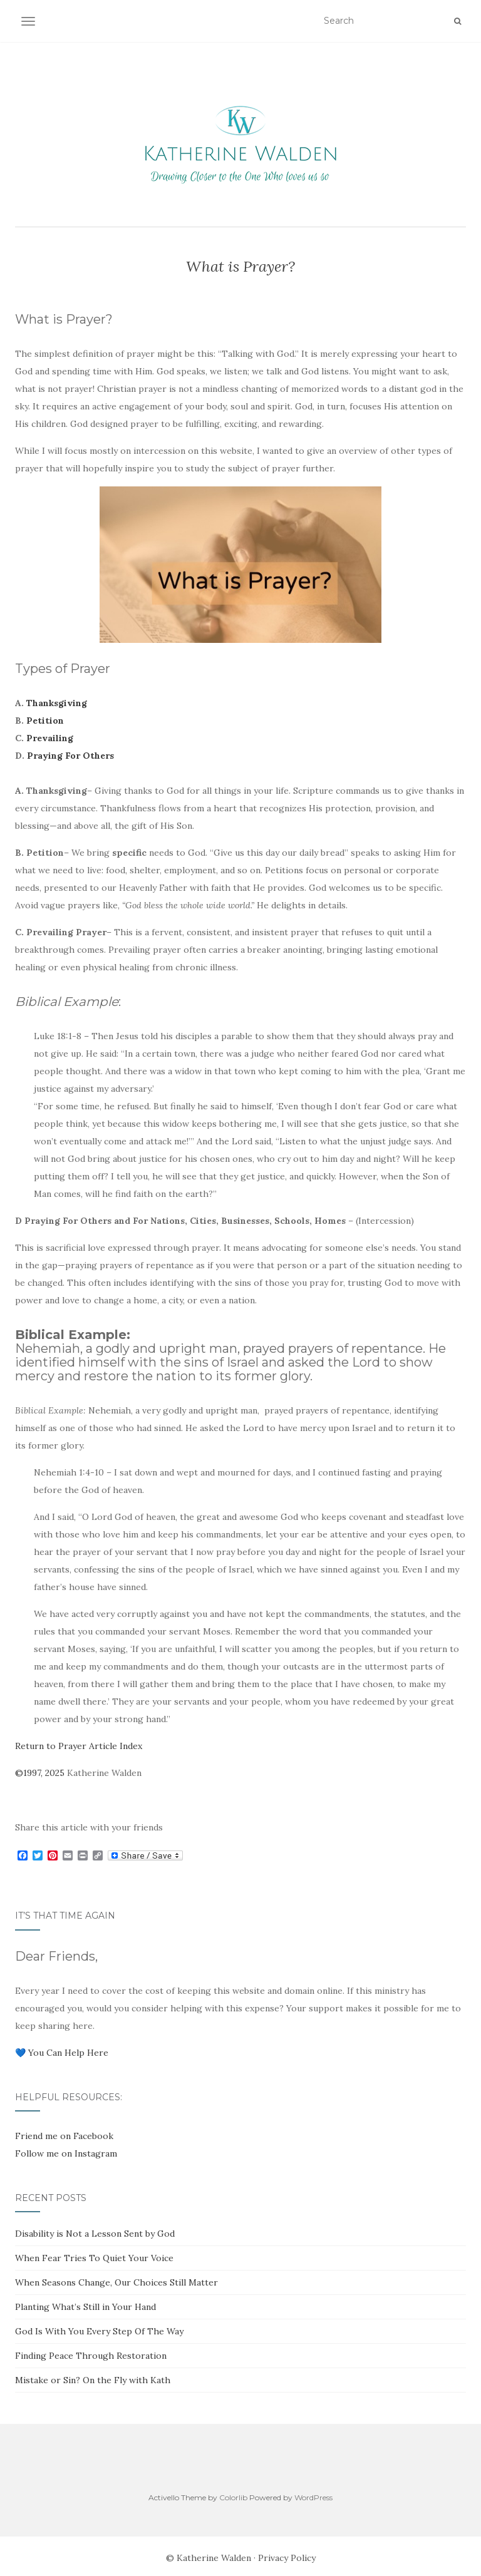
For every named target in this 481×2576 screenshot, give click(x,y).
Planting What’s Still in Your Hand (85, 2306)
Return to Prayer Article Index (78, 1746)
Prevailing (49, 738)
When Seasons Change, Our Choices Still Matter (116, 2282)
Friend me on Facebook (64, 2136)
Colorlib (233, 2497)
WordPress (313, 2497)
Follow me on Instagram (66, 2153)
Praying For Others (70, 755)
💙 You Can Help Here (61, 2052)
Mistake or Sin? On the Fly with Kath (92, 2380)
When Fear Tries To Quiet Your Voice (94, 2258)
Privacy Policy (287, 2557)
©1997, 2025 (40, 1772)
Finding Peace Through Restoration (91, 2355)
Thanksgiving (56, 703)
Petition (45, 720)
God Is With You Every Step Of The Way (99, 2331)
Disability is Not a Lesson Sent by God (95, 2233)
